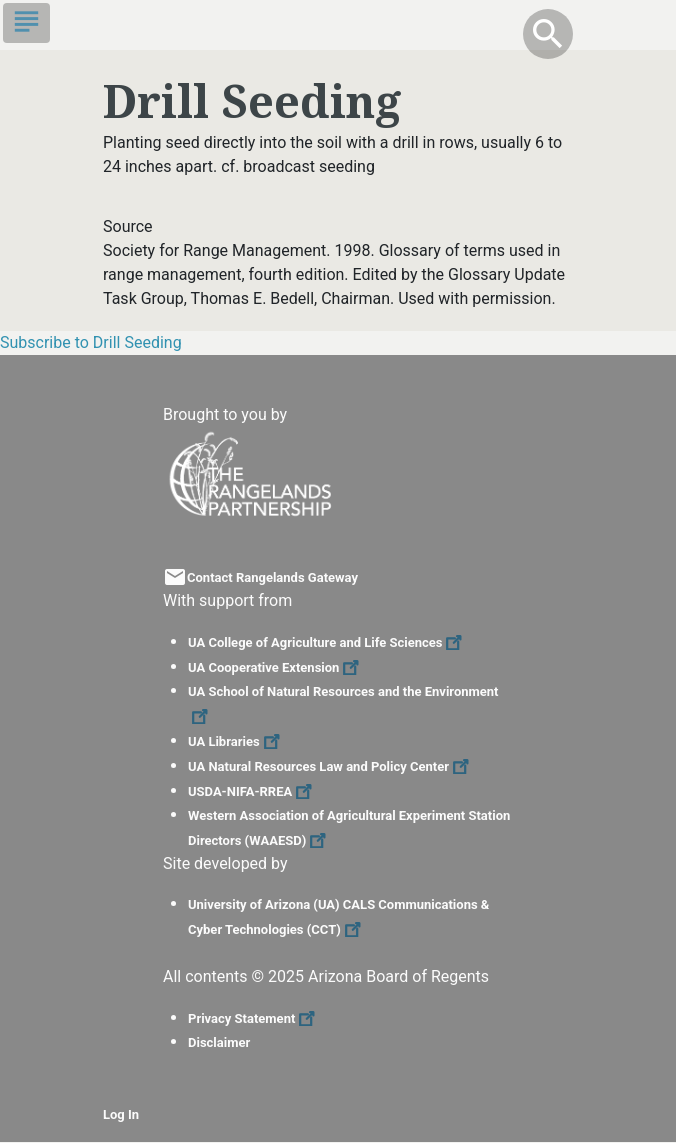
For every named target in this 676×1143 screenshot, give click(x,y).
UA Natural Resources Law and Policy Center (331, 766)
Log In (121, 1114)
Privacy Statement (254, 1018)
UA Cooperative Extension (276, 667)
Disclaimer (219, 1042)
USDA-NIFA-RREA (252, 791)
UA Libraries (236, 741)
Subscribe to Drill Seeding (91, 342)
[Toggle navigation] (26, 23)
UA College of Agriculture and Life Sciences (327, 642)
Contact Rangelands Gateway (272, 577)
